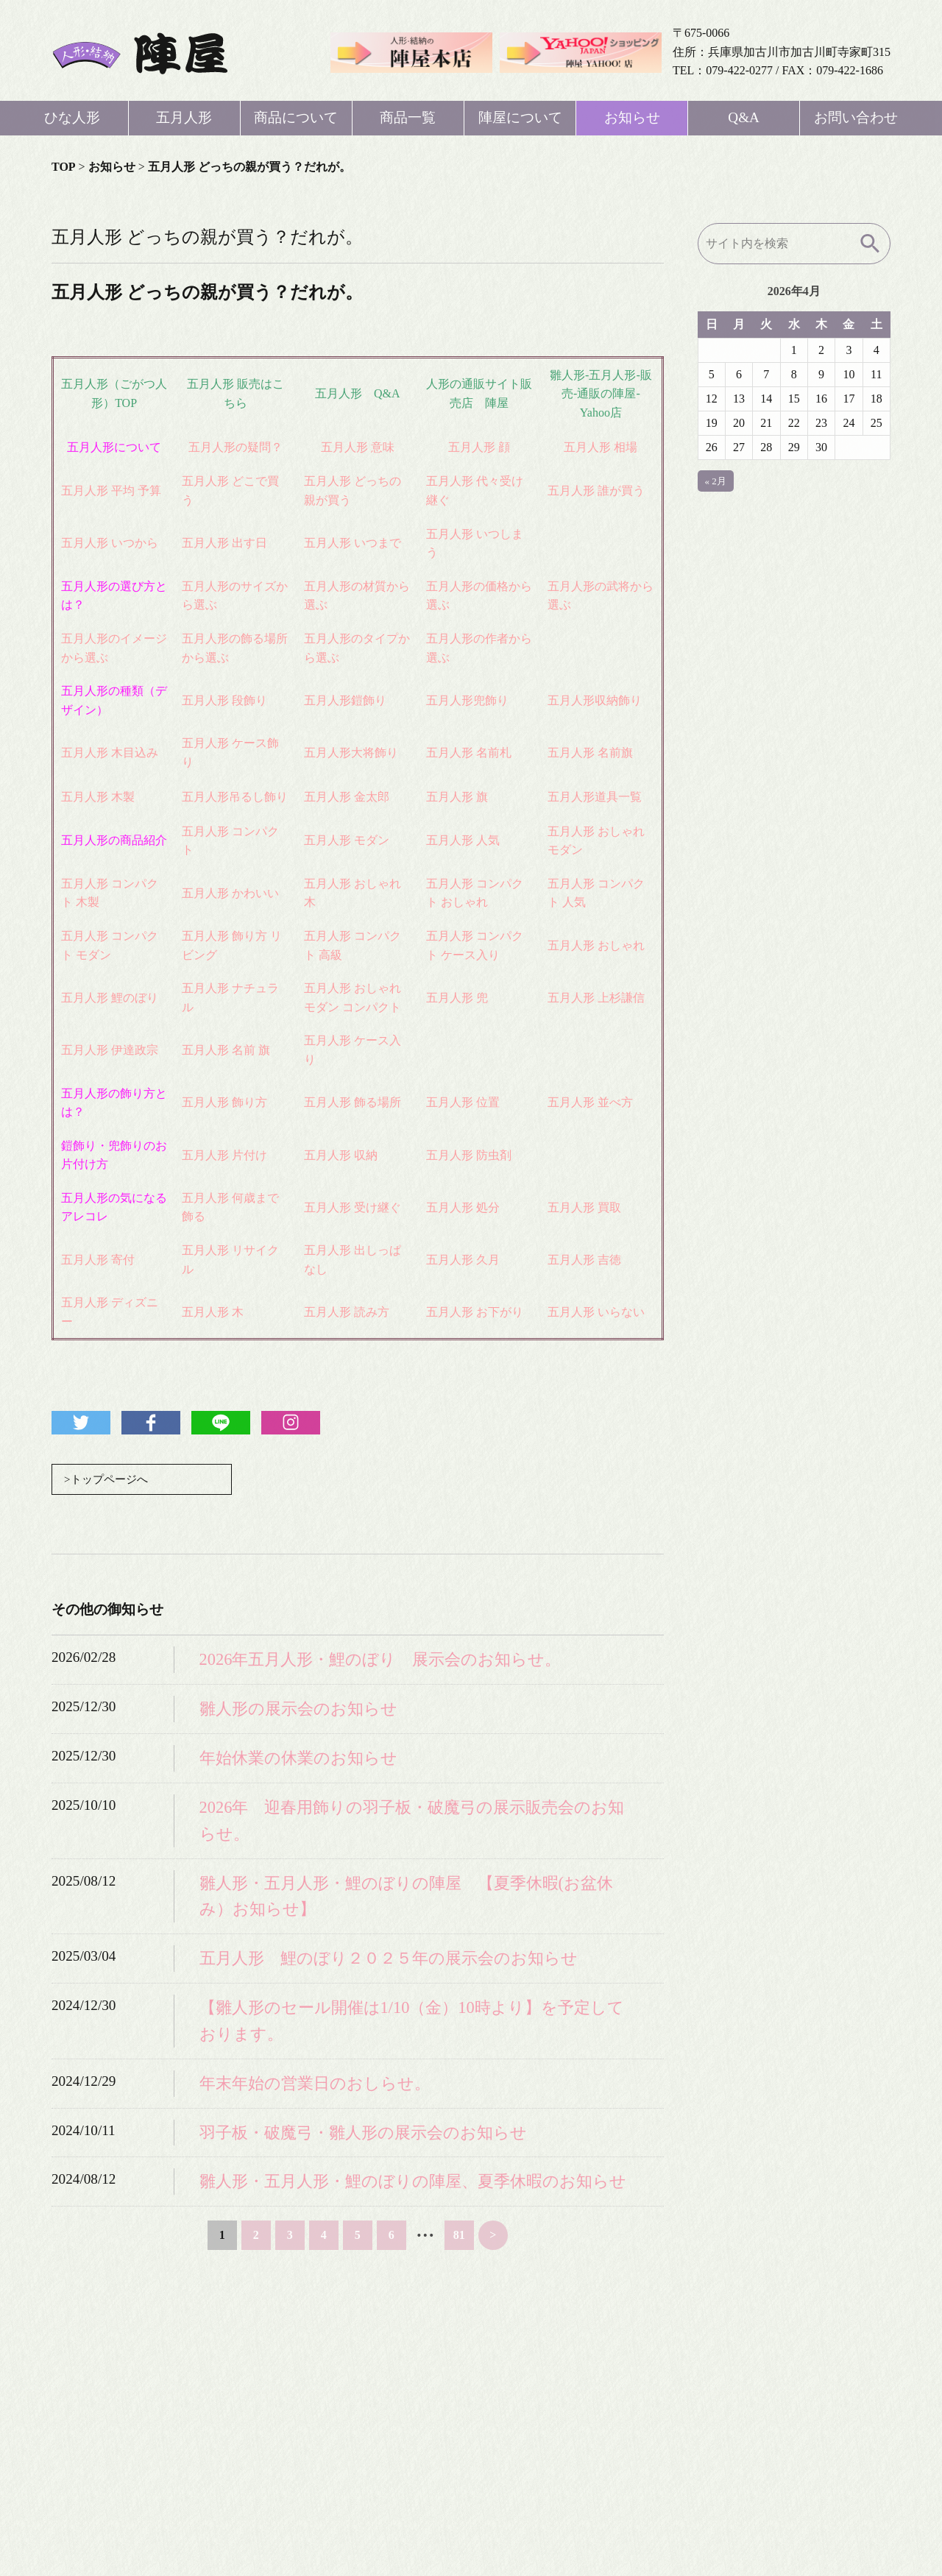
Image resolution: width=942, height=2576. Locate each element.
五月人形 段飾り (224, 700)
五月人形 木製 (98, 796)
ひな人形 (72, 117)
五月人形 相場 (600, 447)
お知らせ (632, 117)
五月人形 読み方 (346, 1312)
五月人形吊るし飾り (235, 796)
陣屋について (520, 117)
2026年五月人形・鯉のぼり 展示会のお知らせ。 (380, 1661)
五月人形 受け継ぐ (352, 1207)
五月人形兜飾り (467, 700)
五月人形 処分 (463, 1207)
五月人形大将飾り (351, 752)
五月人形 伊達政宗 (109, 1050)
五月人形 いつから (109, 543)
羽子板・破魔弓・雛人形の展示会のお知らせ (363, 2133)
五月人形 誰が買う (596, 490)
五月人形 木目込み (109, 752)
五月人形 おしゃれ (596, 945)
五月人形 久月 (463, 1259)
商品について (296, 117)
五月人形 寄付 (98, 1259)
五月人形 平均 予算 (111, 490)
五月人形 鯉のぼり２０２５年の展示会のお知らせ (388, 1959)
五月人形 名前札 (468, 752)
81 (459, 2236)
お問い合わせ (856, 117)
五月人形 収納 (341, 1155)
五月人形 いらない (596, 1312)
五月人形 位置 (463, 1102)
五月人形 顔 (479, 447)
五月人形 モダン (346, 840)
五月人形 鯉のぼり (109, 997)
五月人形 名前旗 (590, 752)
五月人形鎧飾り (345, 700)
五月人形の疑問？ (235, 447)
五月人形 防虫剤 (468, 1155)
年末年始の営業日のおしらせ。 (315, 2084)
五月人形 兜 (457, 997)
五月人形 (184, 117)
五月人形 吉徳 (584, 1259)
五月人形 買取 (584, 1207)
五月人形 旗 (457, 796)
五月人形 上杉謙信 (596, 997)
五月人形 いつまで (352, 543)
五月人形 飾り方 (224, 1102)
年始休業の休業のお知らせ (298, 1758)
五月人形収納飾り (595, 700)
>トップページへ (108, 1479)
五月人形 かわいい (230, 893)
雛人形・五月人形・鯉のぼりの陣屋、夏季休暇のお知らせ (412, 2182)
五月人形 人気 (463, 840)
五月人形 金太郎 (346, 796)
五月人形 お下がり (474, 1312)
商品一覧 (408, 117)
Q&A (743, 117)
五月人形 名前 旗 (226, 1050)
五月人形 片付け (224, 1155)
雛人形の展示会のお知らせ (298, 1710)
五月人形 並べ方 (590, 1102)
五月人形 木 (213, 1312)
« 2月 (715, 480)
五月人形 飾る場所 (352, 1102)
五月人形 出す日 (224, 543)
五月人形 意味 (357, 447)
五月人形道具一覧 (595, 796)
